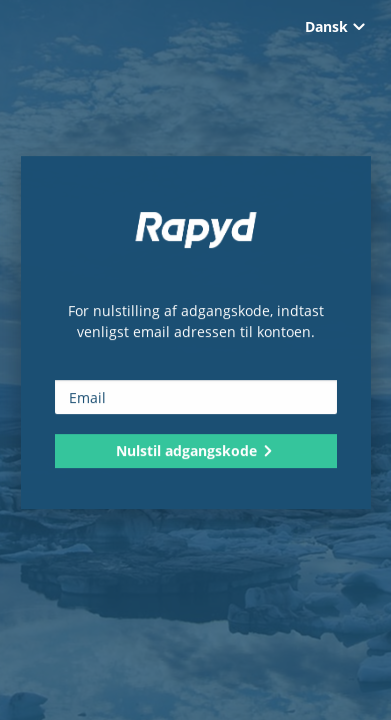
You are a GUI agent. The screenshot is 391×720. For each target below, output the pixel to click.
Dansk (335, 26)
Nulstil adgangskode (195, 450)
